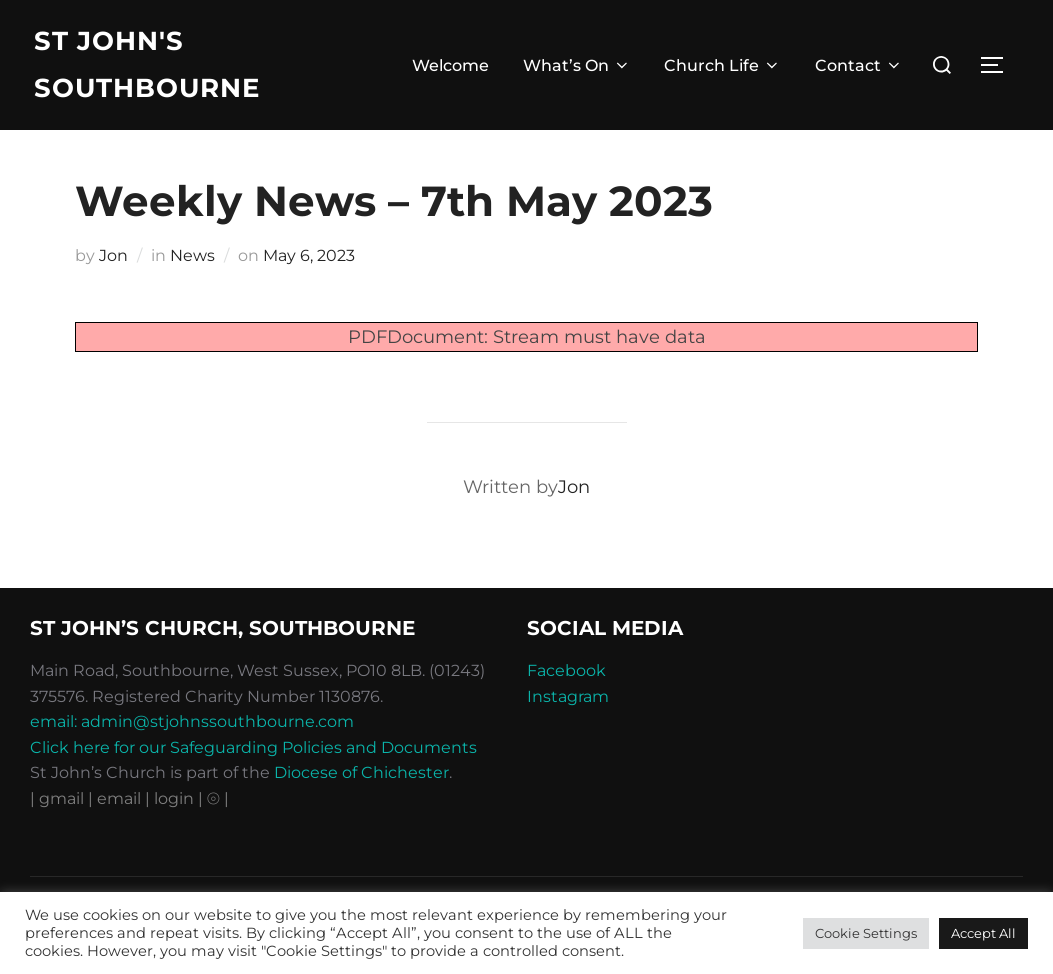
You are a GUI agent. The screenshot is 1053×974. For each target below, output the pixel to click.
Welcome (450, 65)
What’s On (577, 65)
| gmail (59, 798)
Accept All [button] (983, 933)
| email (116, 798)
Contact (859, 65)
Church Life (722, 65)
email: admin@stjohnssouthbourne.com (192, 721)
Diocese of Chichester (361, 772)
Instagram (568, 696)
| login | (174, 798)
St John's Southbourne (147, 64)
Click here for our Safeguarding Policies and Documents (253, 747)
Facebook (566, 670)
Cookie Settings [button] (866, 933)
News (192, 255)
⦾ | (218, 798)
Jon (113, 255)
